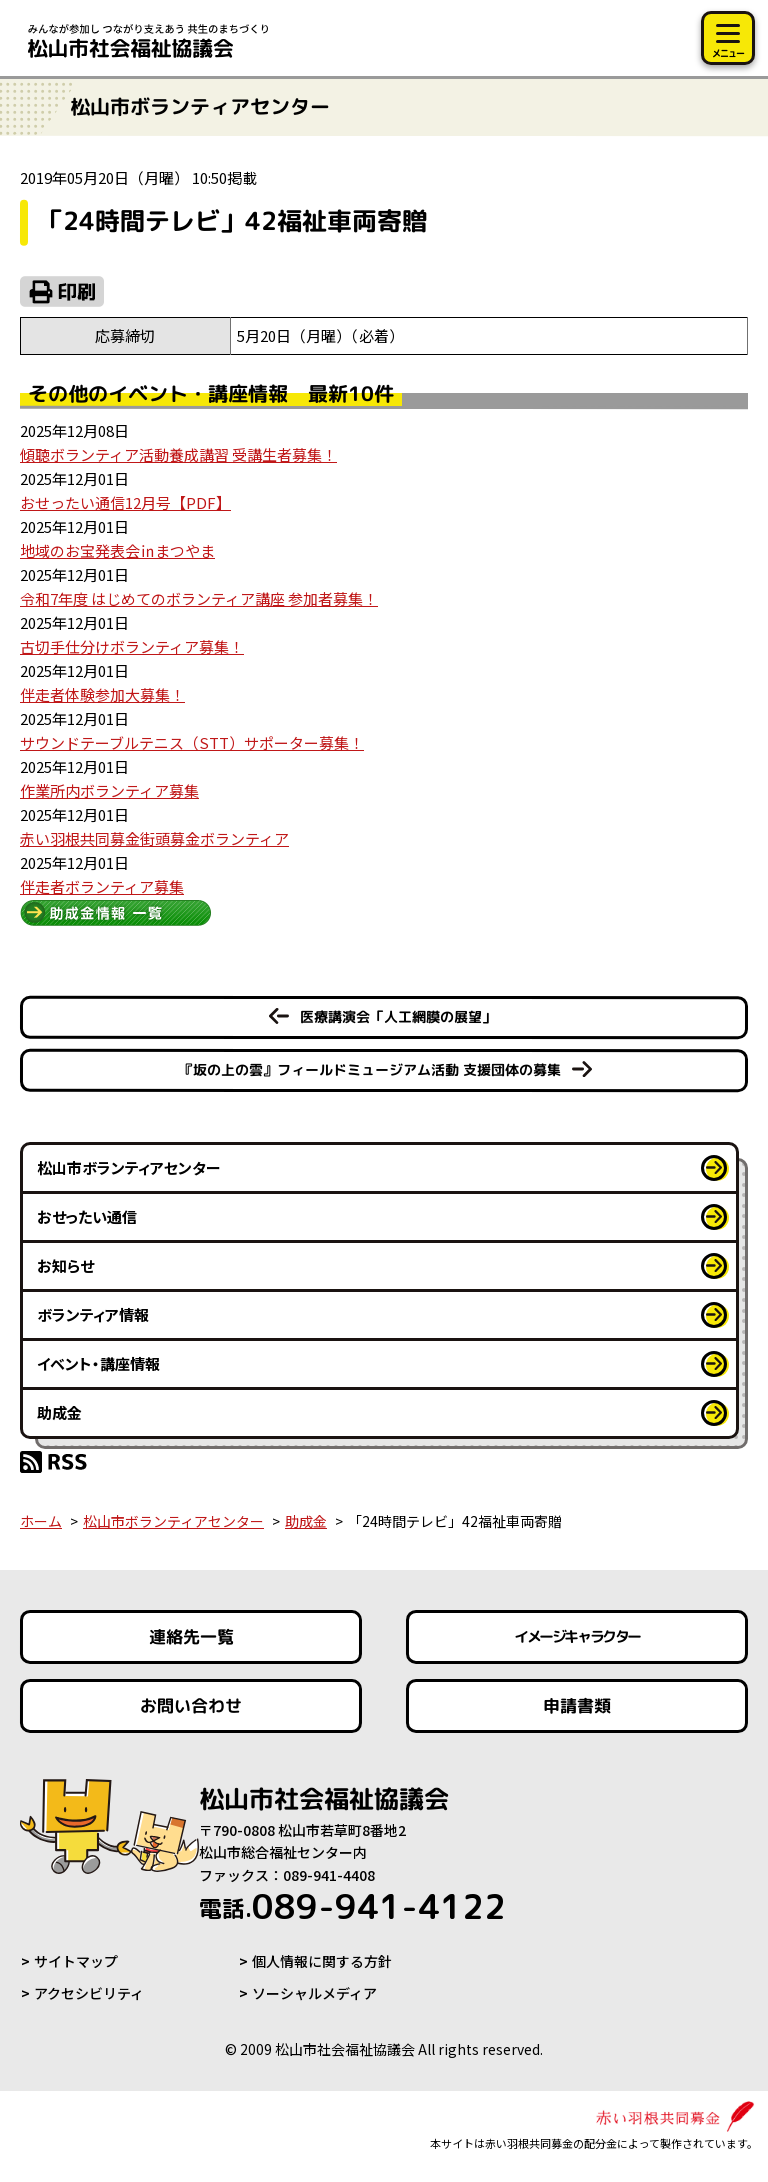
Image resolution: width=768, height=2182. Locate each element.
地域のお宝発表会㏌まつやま (117, 550)
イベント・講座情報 (98, 1363)
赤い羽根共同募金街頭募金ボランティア (154, 838)
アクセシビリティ (89, 1993)
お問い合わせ (191, 1705)
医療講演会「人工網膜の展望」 (398, 1016)
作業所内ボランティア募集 (109, 790)
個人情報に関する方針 (322, 1961)
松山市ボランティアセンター (129, 1167)
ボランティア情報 (93, 1314)
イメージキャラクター (577, 1636)
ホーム (41, 1521)
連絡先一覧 (191, 1636)
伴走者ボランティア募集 (102, 886)
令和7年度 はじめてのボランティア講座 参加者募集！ (199, 598)
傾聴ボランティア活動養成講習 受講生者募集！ (178, 454)
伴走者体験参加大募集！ (102, 694)
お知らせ (65, 1265)
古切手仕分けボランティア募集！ (132, 646)
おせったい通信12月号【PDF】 (125, 502)
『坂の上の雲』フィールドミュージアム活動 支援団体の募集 (370, 1069)
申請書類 (577, 1705)
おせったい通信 (87, 1216)
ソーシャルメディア (314, 1993)
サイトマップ (76, 1961)
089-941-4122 (352, 1906)
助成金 (59, 1412)
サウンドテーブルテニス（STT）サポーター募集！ (192, 742)
